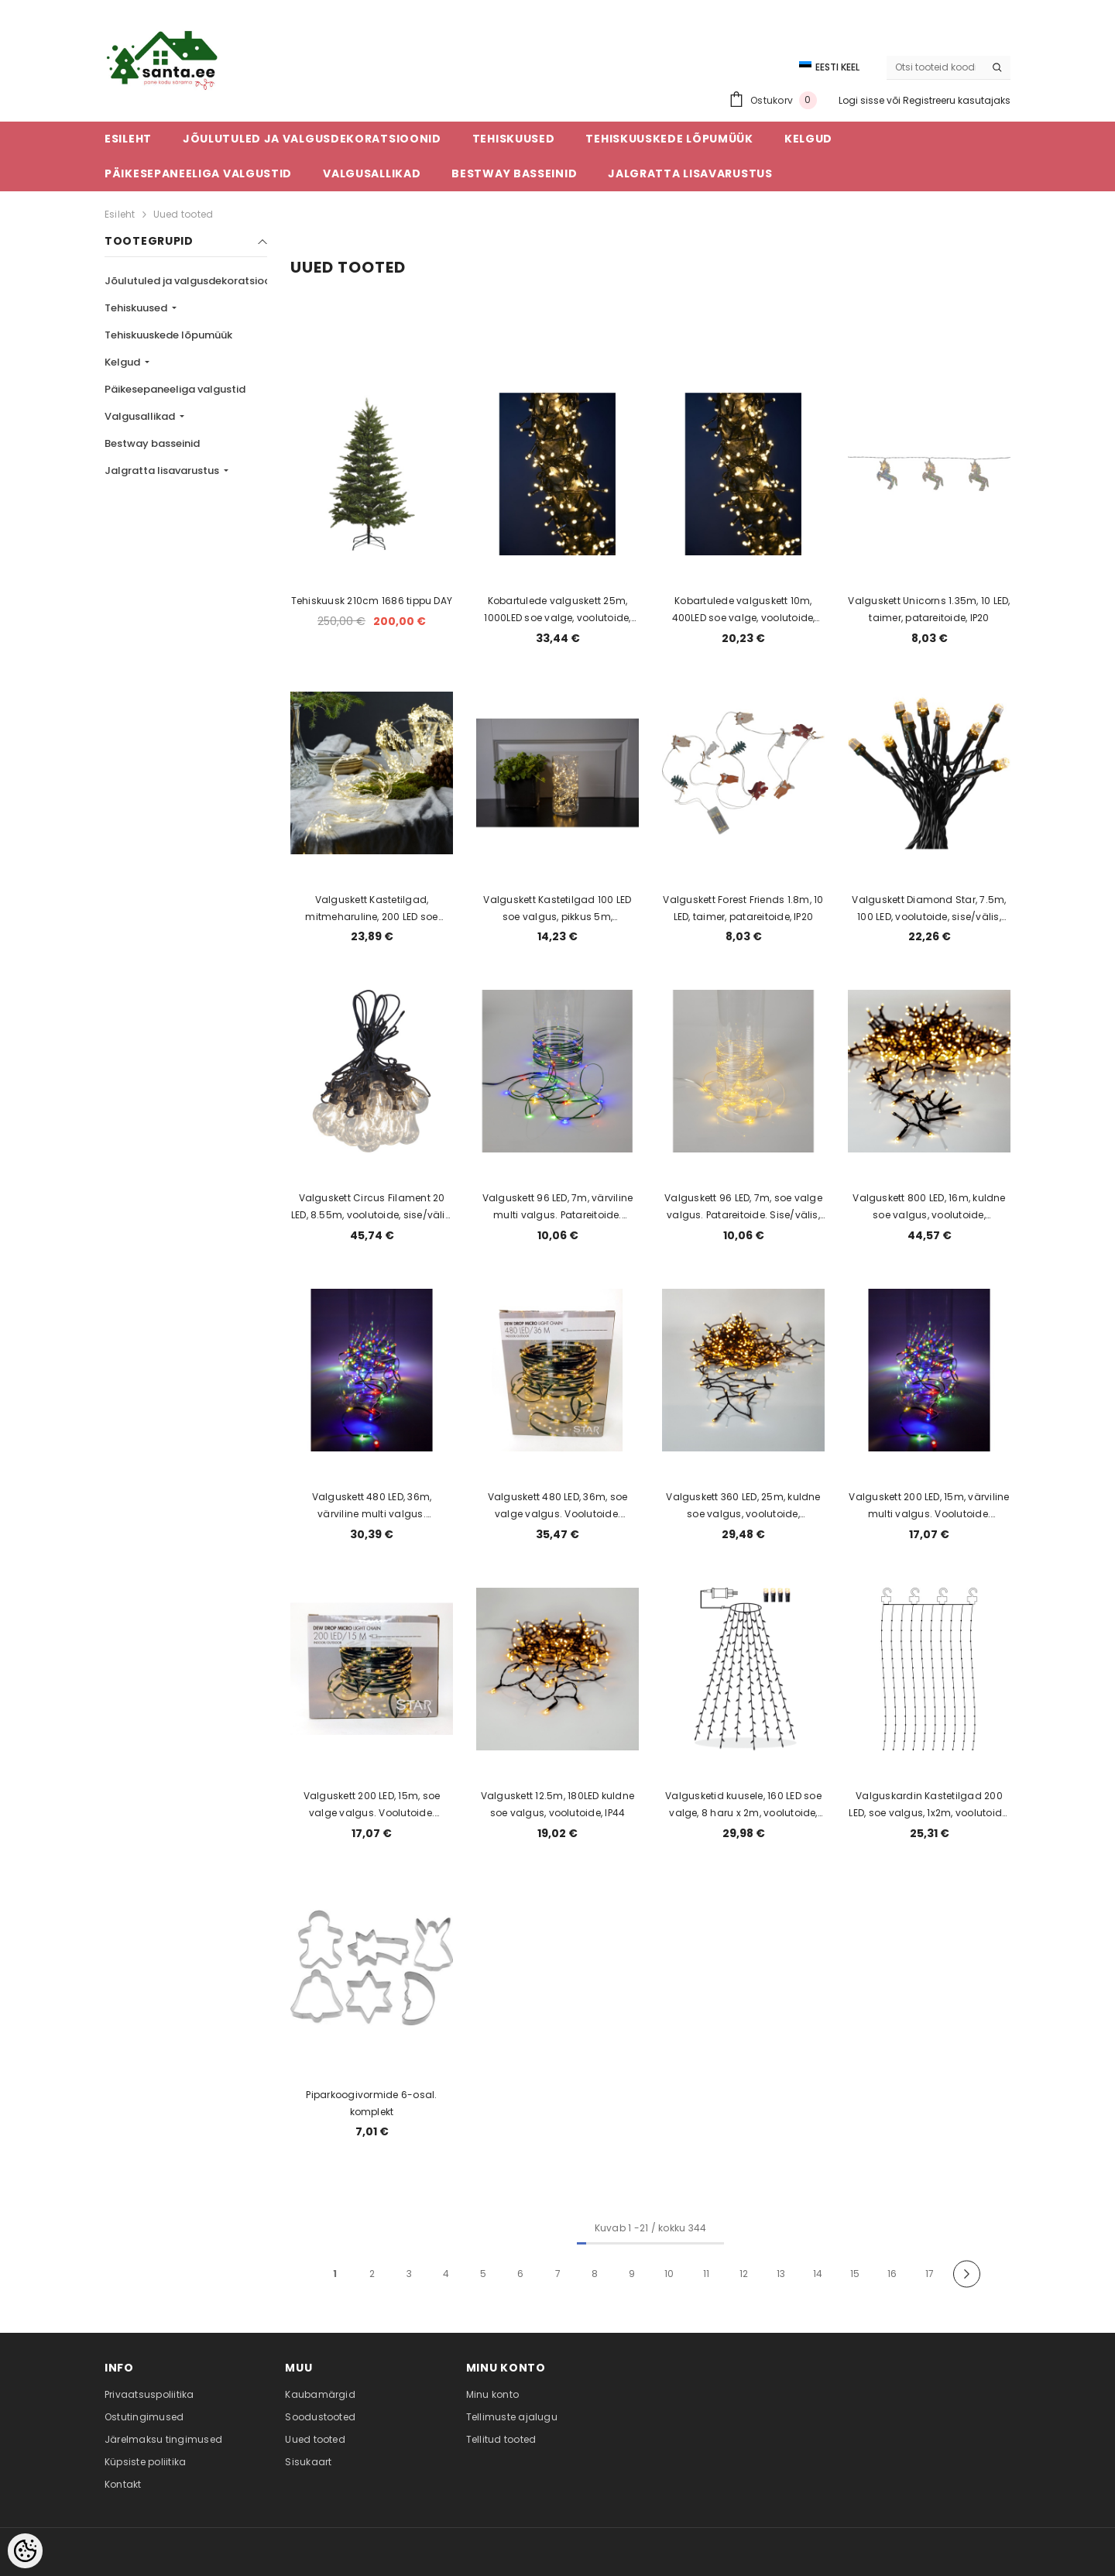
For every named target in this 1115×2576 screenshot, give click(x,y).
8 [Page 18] (595, 2273)
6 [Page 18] (520, 2273)
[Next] (966, 2273)
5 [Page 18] (483, 2273)
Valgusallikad (141, 416)
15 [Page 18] (854, 2273)
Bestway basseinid (152, 443)
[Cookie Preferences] (25, 2550)
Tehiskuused (137, 308)
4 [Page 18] (446, 2273)
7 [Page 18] (558, 2273)
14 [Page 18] (817, 2273)
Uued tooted (183, 214)
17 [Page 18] (929, 2273)
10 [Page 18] (669, 2273)
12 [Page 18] (743, 2273)
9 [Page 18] (632, 2273)
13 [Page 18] (781, 2273)
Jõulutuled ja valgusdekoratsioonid (197, 280)
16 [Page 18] (892, 2273)
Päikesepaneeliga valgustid (175, 389)
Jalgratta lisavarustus (163, 470)
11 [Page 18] (706, 2273)
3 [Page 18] (409, 2273)
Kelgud (123, 362)
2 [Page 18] (372, 2273)
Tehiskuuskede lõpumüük (168, 335)
